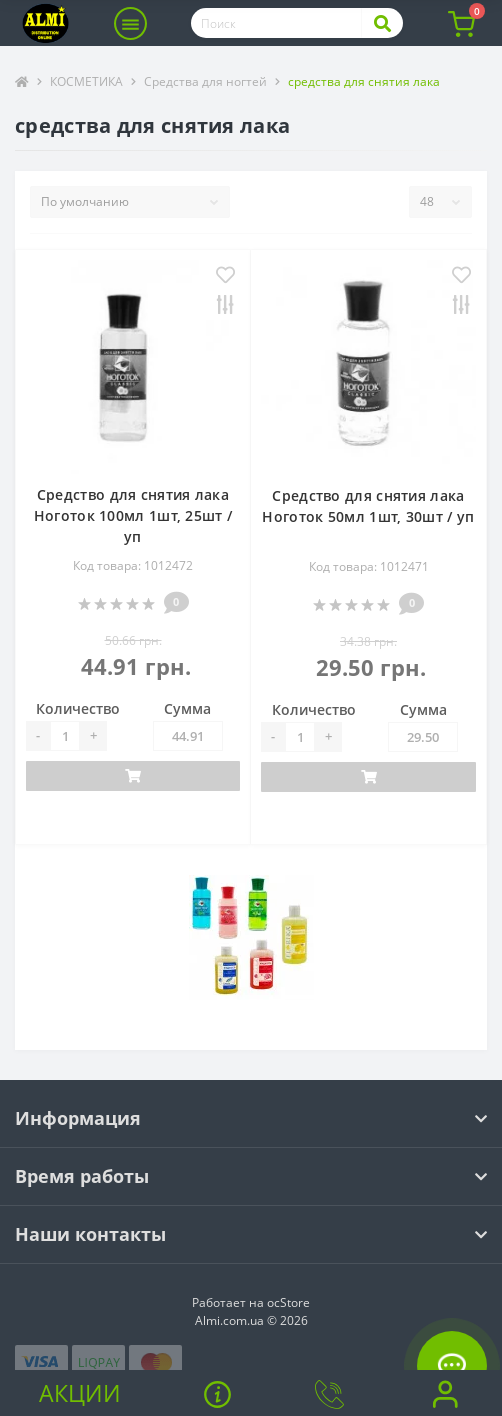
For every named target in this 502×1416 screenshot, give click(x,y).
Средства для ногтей (205, 81)
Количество (78, 708)
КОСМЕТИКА (86, 81)
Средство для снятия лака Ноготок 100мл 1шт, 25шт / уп (133, 515)
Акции (80, 1393)
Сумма (187, 708)
